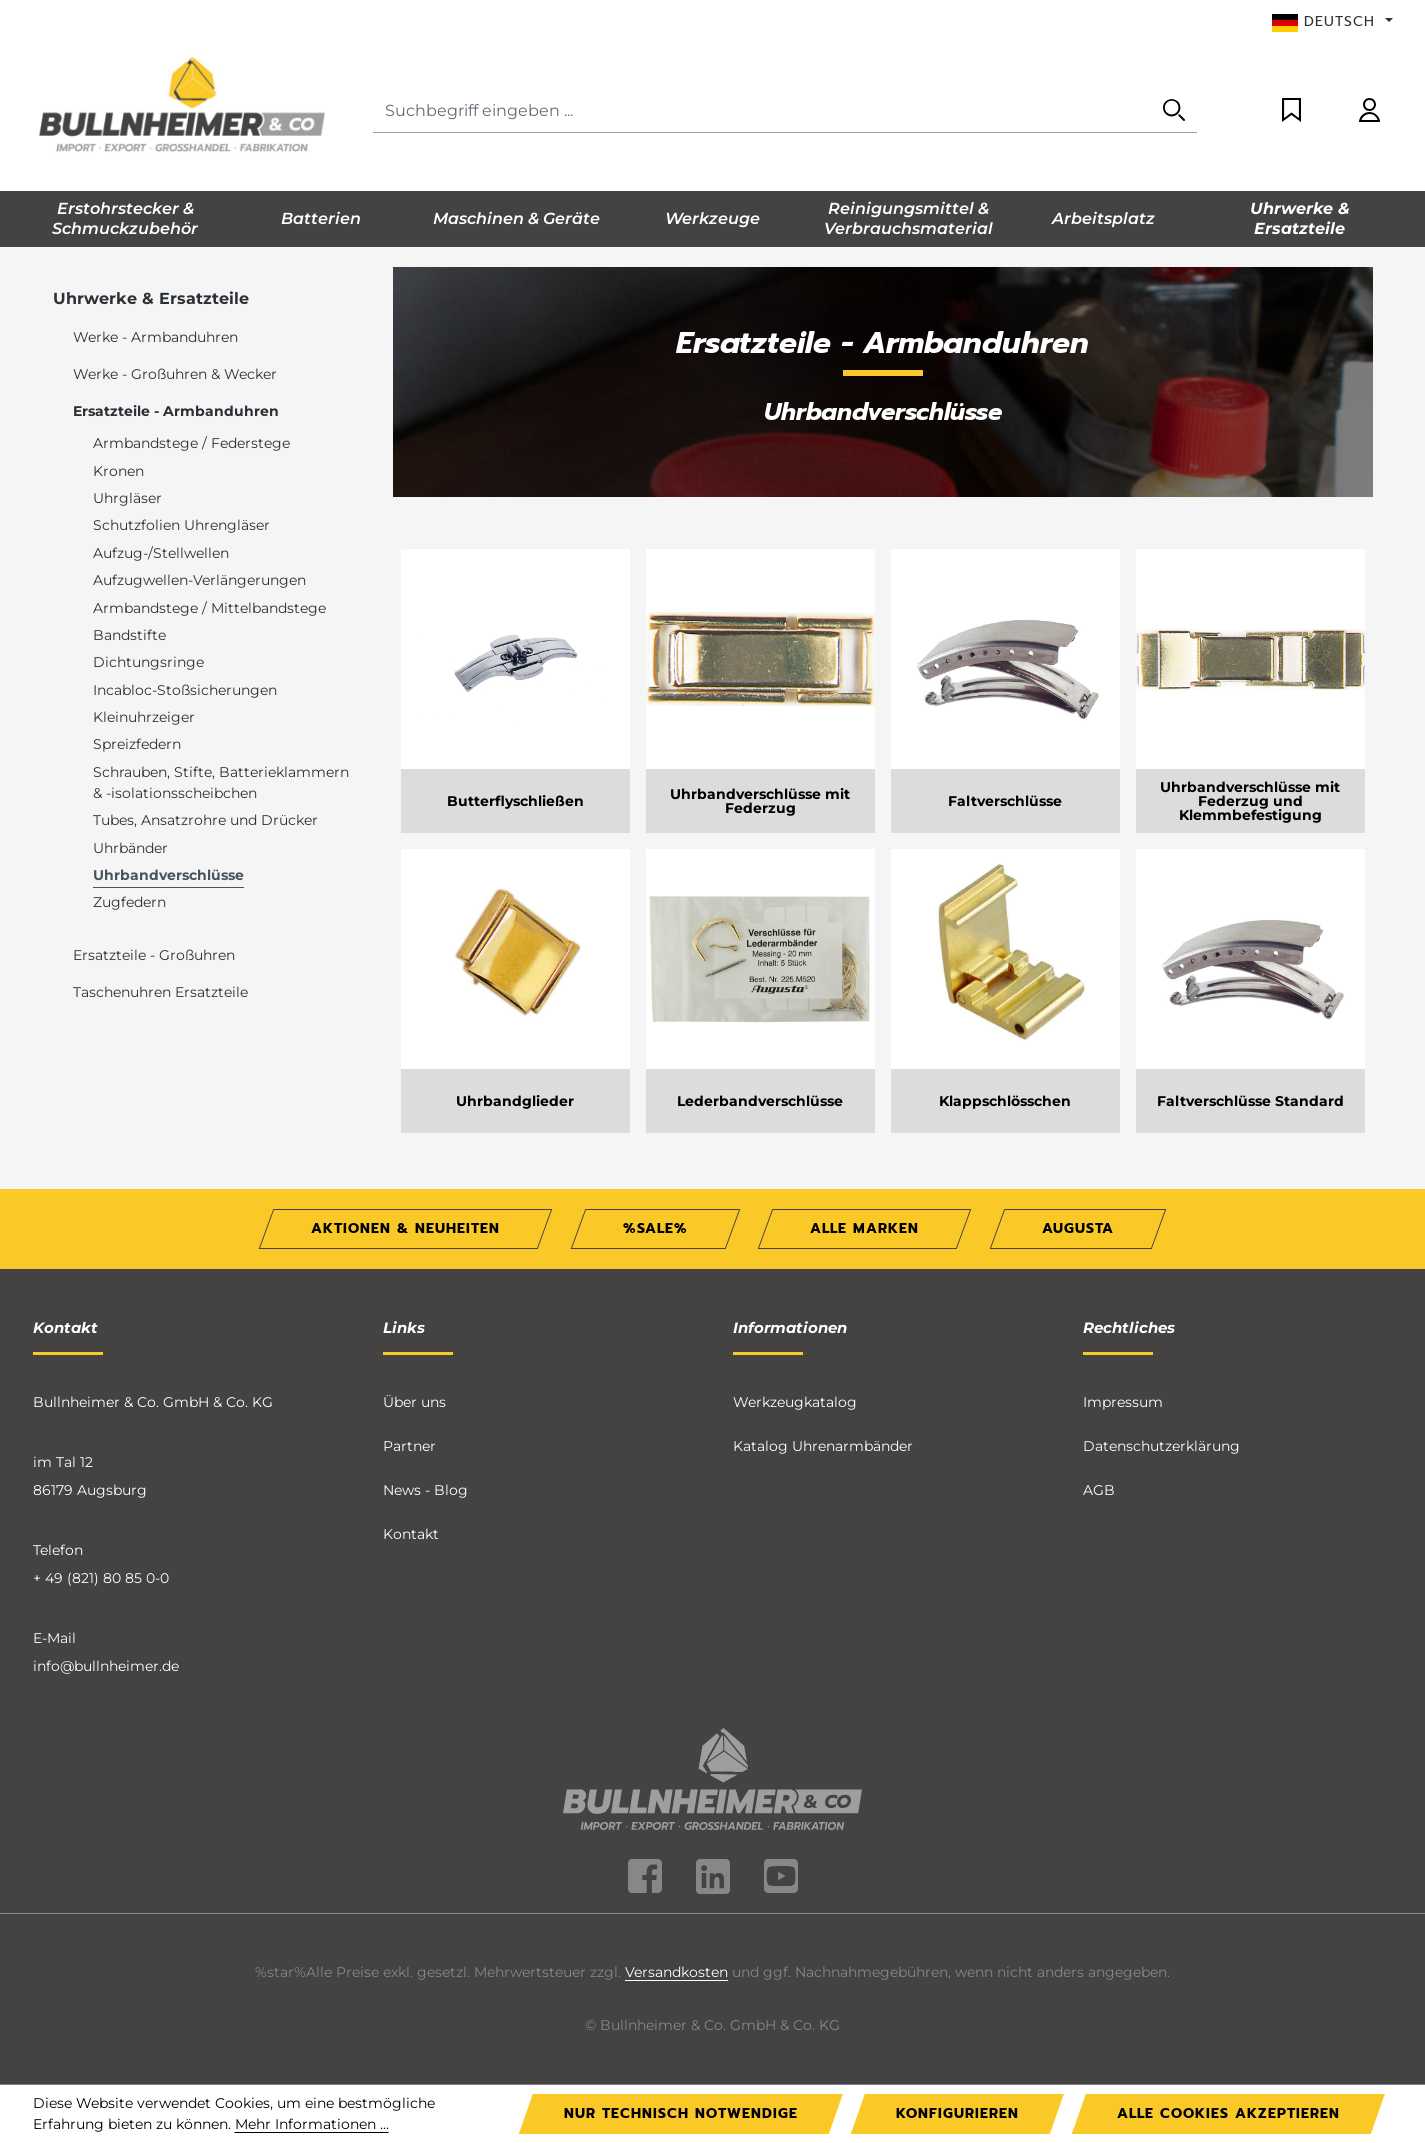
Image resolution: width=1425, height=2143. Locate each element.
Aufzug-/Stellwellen (161, 553)
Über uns (414, 1402)
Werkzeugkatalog (795, 1402)
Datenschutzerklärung (1161, 1446)
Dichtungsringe (148, 662)
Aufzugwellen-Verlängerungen (199, 580)
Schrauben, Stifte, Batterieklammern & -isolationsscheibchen (221, 782)
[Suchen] (1174, 111)
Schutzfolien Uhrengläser (181, 525)
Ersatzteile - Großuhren (154, 955)
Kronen (118, 471)
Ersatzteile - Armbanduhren (176, 411)
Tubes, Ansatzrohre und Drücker (205, 820)
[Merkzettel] (1291, 111)
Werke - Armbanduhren (155, 337)
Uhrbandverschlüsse (168, 875)
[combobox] (762, 111)
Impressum (1123, 1402)
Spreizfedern (137, 744)
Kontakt (411, 1534)
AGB (1099, 1490)
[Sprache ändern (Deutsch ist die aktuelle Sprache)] (1332, 22)
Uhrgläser (127, 498)
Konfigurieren (957, 2113)
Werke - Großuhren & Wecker (175, 374)
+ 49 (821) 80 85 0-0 (101, 1578)
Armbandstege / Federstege (191, 443)
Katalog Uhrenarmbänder (823, 1446)
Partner (409, 1446)
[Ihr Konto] (1369, 111)
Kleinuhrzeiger (144, 717)
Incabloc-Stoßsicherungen (185, 690)
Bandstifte (129, 635)
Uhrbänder (130, 848)
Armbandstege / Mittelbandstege (209, 608)
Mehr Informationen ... (312, 2124)
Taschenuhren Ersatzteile (160, 992)
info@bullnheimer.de (106, 1666)
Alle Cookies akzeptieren (1228, 2113)
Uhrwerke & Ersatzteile (151, 298)
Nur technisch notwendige (681, 2113)
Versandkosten (676, 1972)
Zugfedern (129, 902)
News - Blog (425, 1490)
